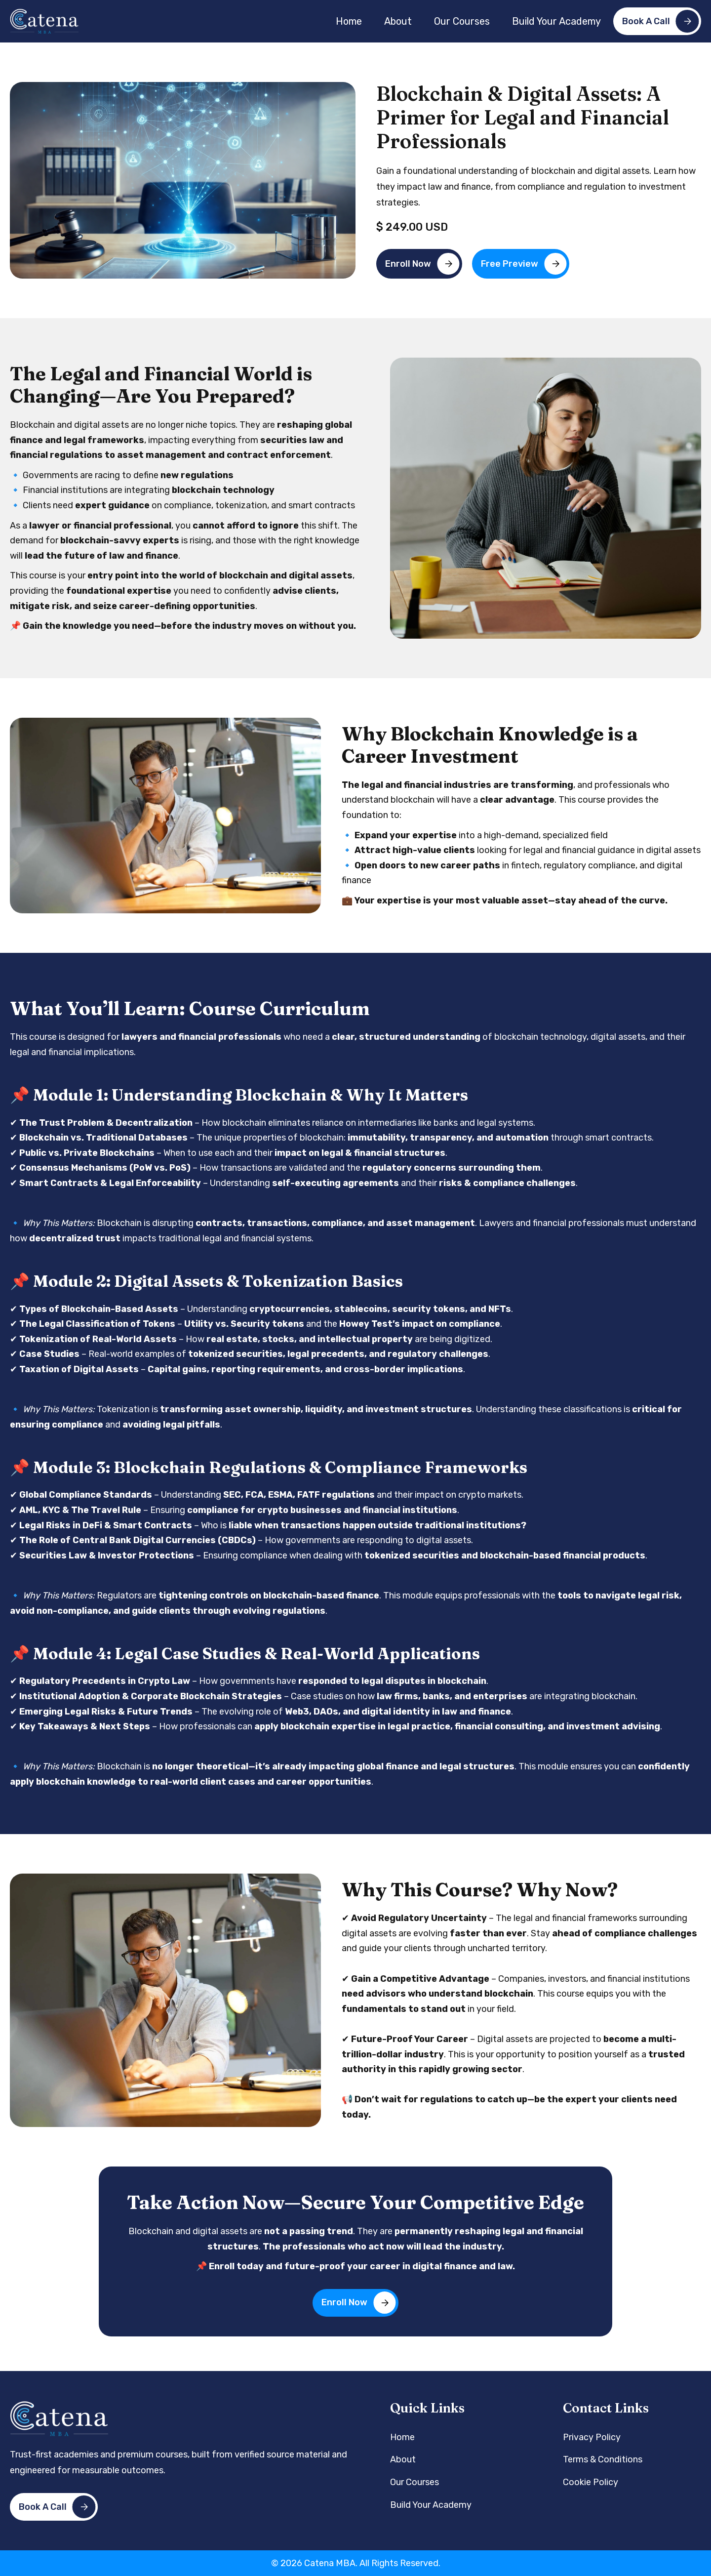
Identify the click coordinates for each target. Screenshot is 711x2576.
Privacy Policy (592, 2437)
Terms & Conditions (602, 2459)
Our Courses (462, 21)
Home (349, 21)
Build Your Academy (556, 21)
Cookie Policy (590, 2482)
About (398, 21)
